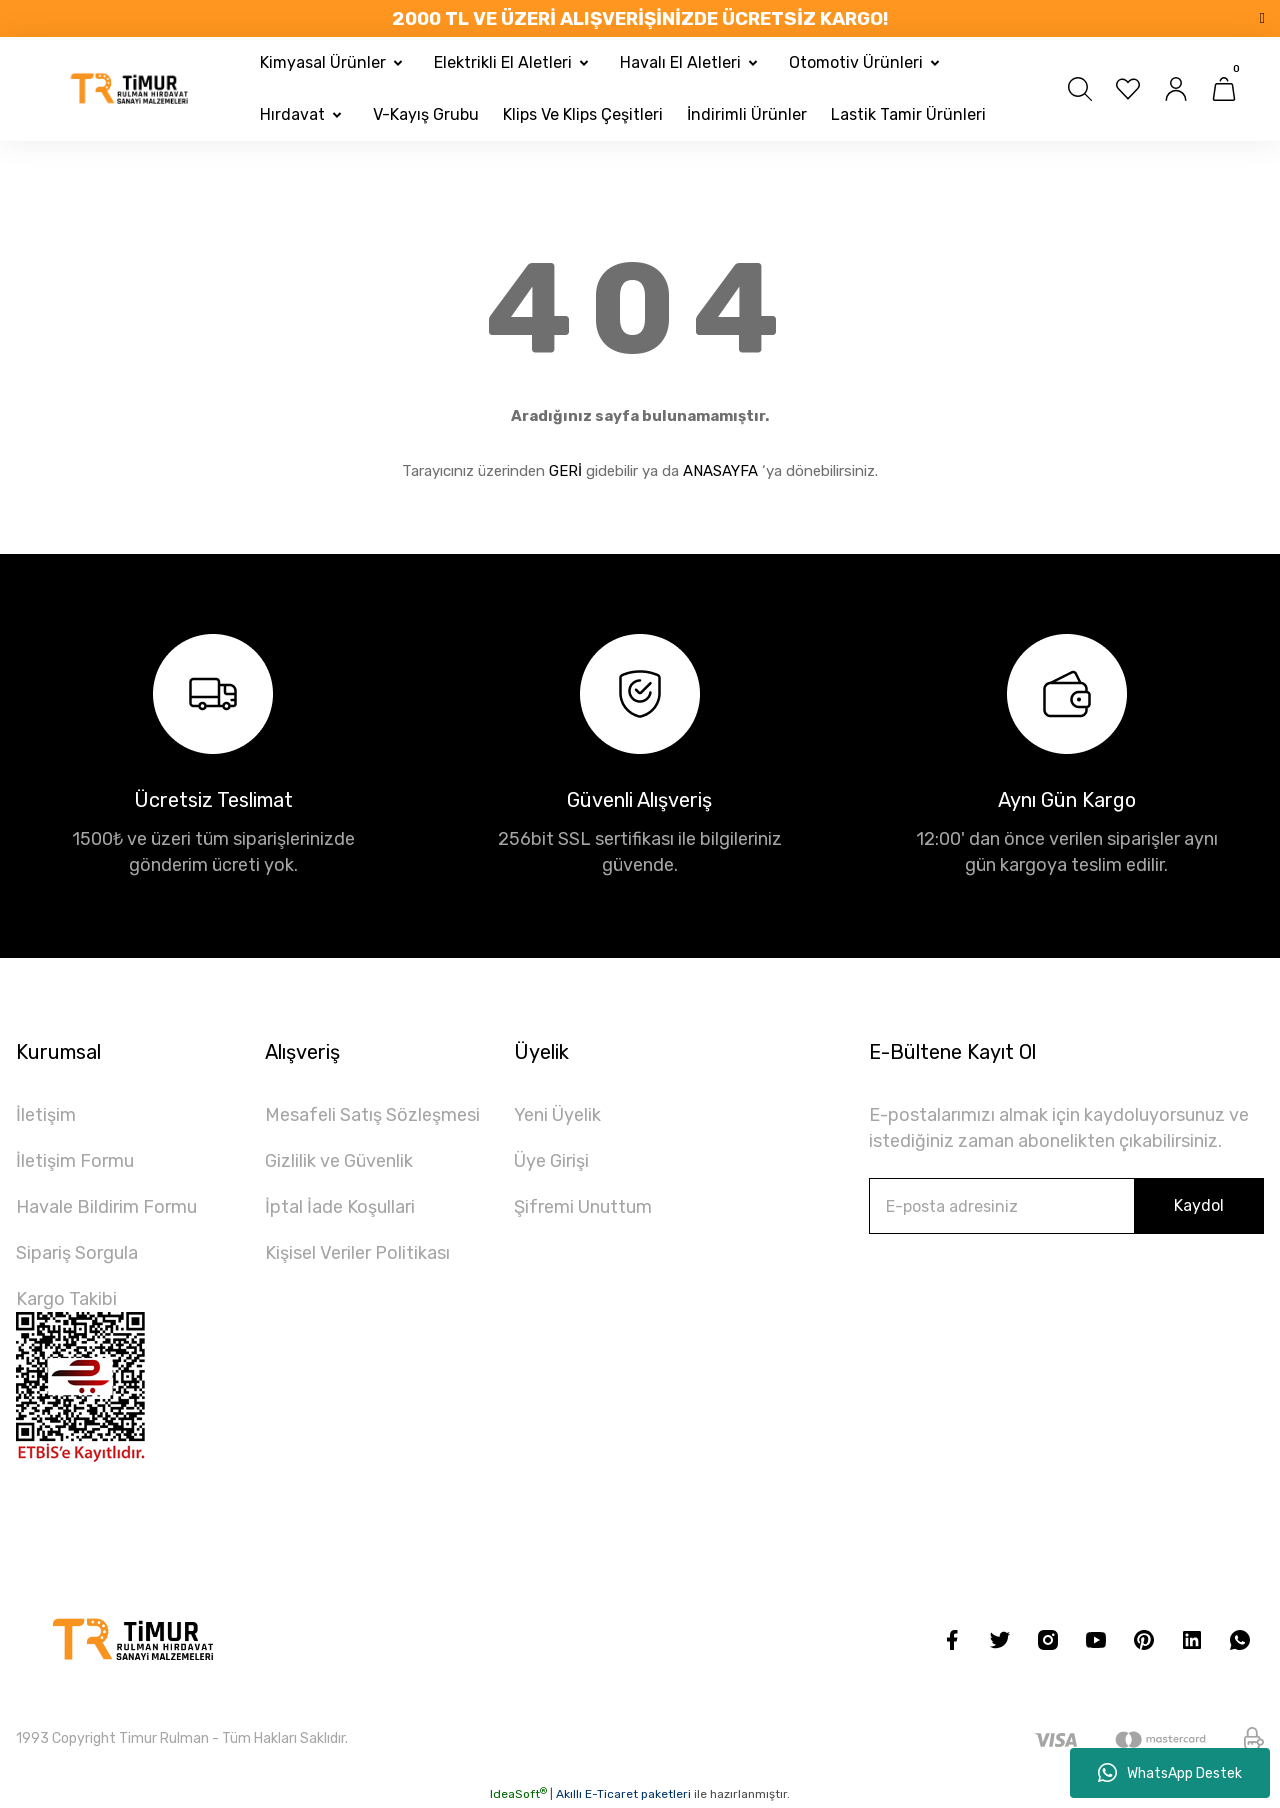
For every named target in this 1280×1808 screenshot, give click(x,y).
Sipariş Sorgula (77, 1253)
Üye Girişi (551, 1161)
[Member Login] (1176, 89)
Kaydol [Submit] (1199, 1205)
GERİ (565, 471)
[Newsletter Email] (1066, 1206)
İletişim (46, 1115)
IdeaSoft (518, 1794)
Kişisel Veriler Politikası (357, 1253)
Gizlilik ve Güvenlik (339, 1161)
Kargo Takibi (66, 1299)
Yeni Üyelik (557, 1115)
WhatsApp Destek (1170, 1773)
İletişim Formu (75, 1161)
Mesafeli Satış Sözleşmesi (372, 1115)
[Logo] (130, 89)
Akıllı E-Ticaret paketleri (623, 1794)
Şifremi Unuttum (583, 1207)
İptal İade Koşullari (340, 1207)
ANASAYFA (720, 471)
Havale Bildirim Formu (106, 1207)
